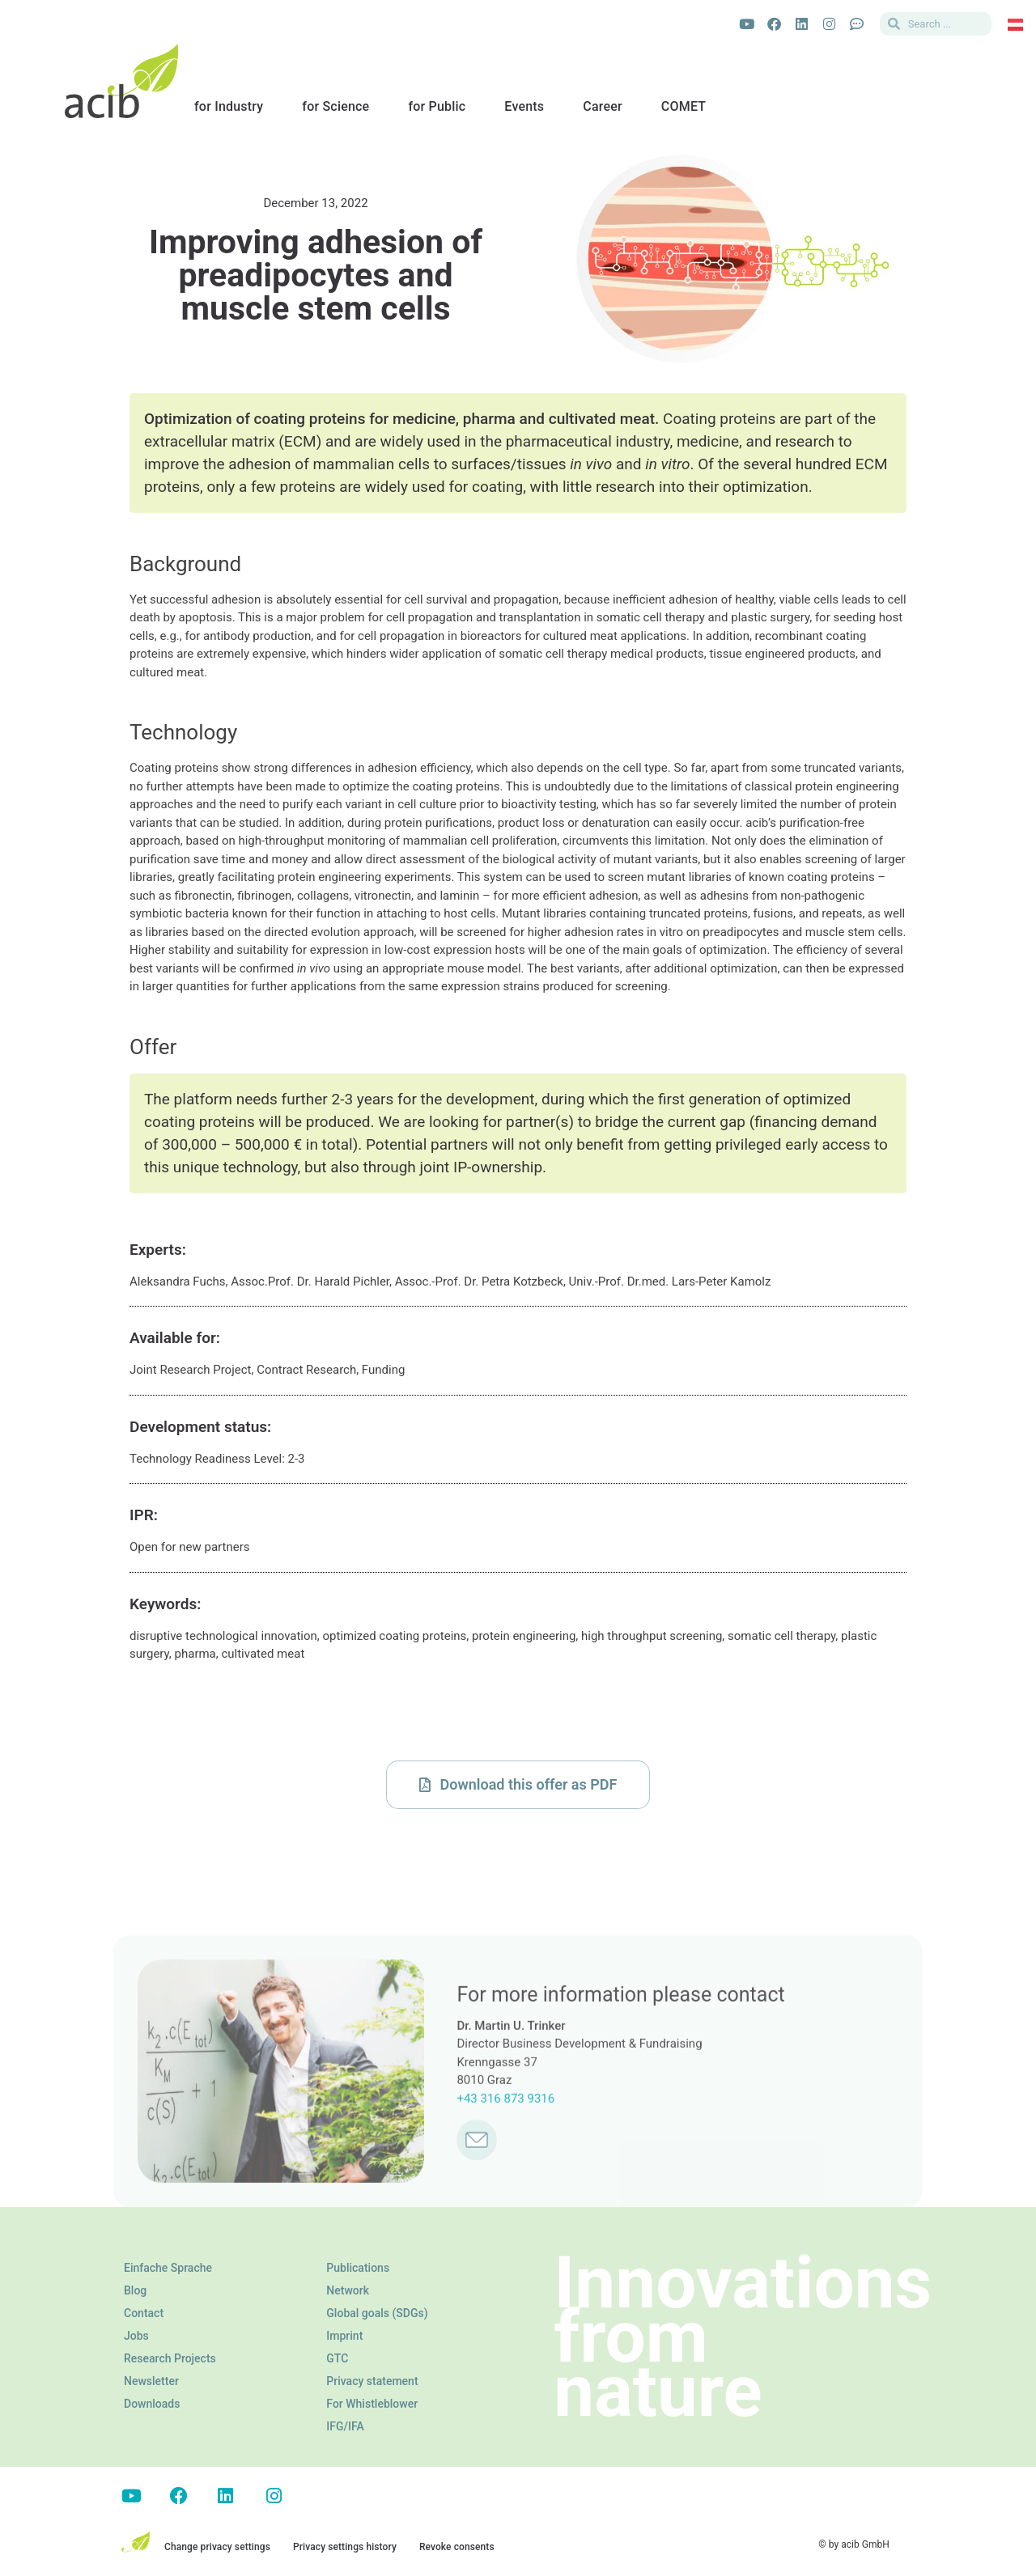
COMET (683, 106)
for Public (436, 106)
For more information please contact (620, 2124)
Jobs (136, 2335)
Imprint (344, 2335)
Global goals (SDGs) (376, 2313)
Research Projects (170, 2358)
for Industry (228, 106)
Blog (135, 2290)
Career (602, 106)
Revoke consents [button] (457, 2547)
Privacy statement (372, 2381)
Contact (143, 2313)
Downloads (152, 2403)
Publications (357, 2267)
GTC (337, 2358)
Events (524, 106)
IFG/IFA (344, 2426)
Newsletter (151, 2381)
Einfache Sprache (168, 2267)
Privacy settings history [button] (345, 2547)
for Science (335, 106)
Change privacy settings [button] (217, 2547)
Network (347, 2290)
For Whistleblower (372, 2403)
